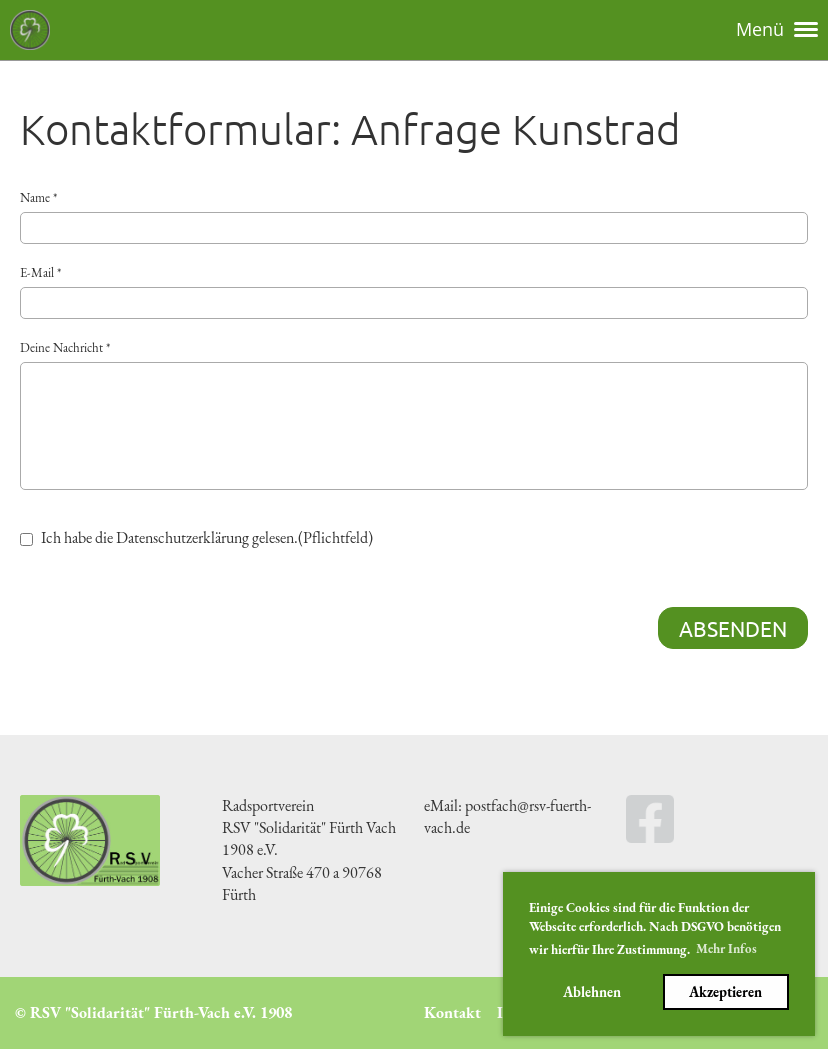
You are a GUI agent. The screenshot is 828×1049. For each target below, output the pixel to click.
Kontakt (452, 1012)
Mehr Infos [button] (726, 948)
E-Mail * (414, 291)
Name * (414, 216)
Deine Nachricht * (414, 414)
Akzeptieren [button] (725, 991)
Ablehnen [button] (592, 991)
